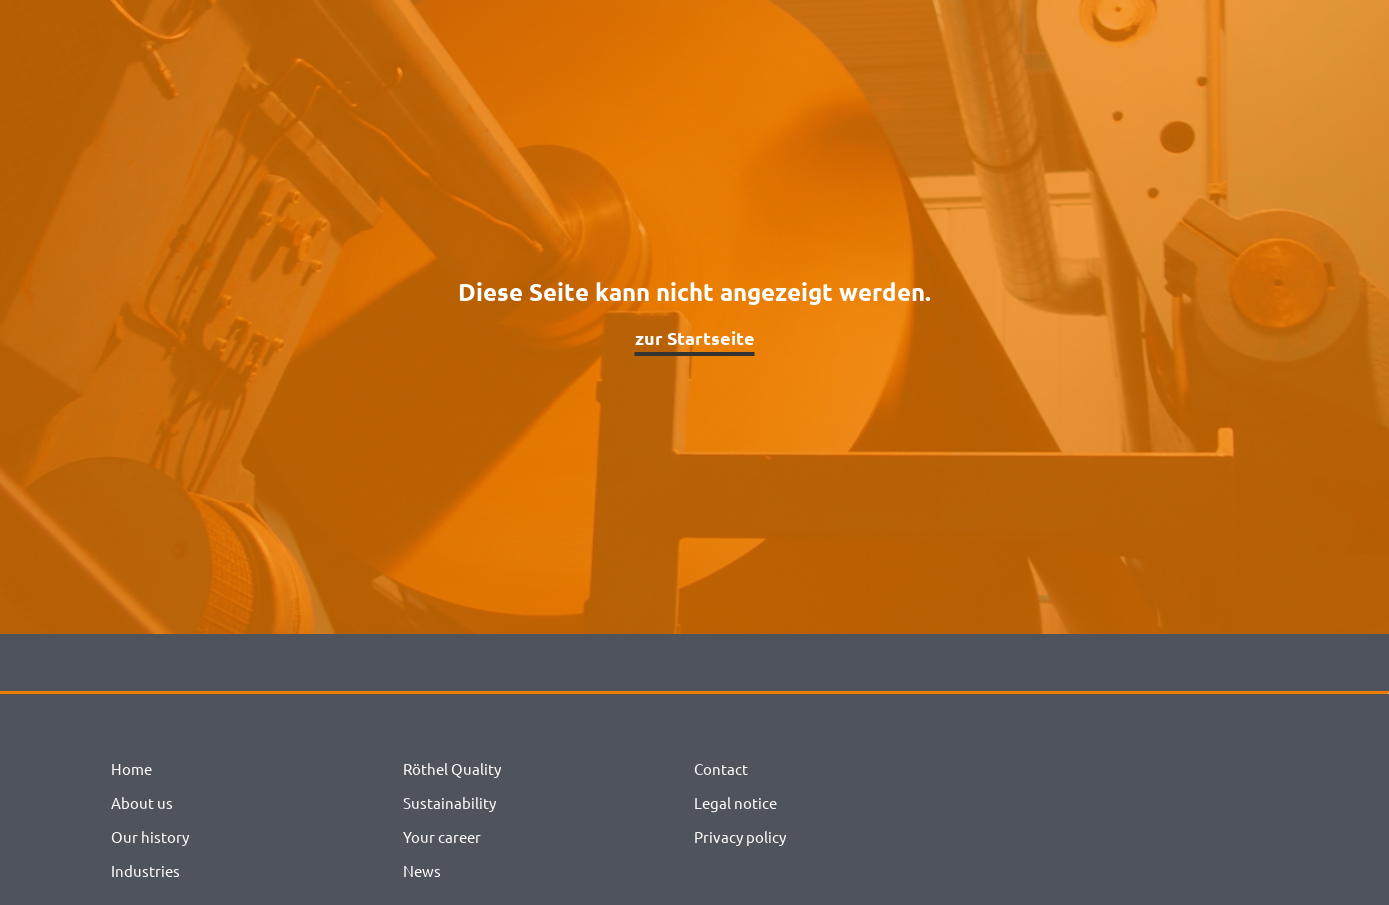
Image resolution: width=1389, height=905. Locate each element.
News (422, 870)
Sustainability (449, 802)
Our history (150, 836)
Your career (442, 836)
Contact (721, 768)
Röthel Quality (452, 768)
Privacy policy (740, 836)
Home (131, 768)
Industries (145, 870)
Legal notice (735, 802)
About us (142, 802)
